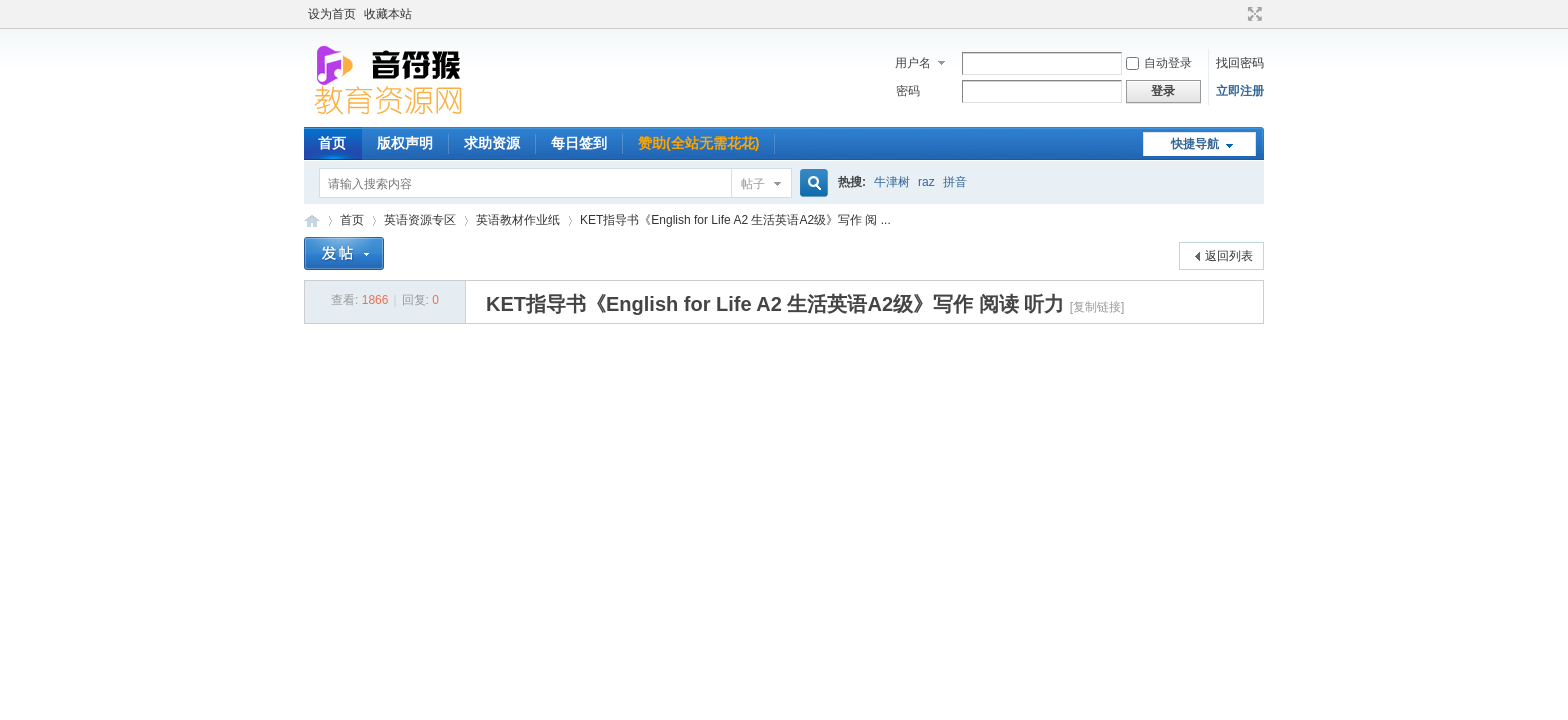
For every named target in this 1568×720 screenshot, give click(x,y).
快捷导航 (1195, 144)
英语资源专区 (420, 220)
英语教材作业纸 (518, 220)
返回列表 (1229, 256)
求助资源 (492, 143)
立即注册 (1240, 91)
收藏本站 (388, 14)
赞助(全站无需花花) (698, 143)
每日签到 (579, 143)
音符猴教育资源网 (312, 220)
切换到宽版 (1252, 14)
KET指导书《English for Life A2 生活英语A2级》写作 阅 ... (735, 220)
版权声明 (405, 143)
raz (926, 182)
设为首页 (332, 14)
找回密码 (1240, 63)
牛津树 (892, 182)
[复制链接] (1097, 307)
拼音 (955, 182)
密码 (908, 91)
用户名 (913, 63)
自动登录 (1159, 63)
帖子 (753, 184)
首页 (332, 143)
